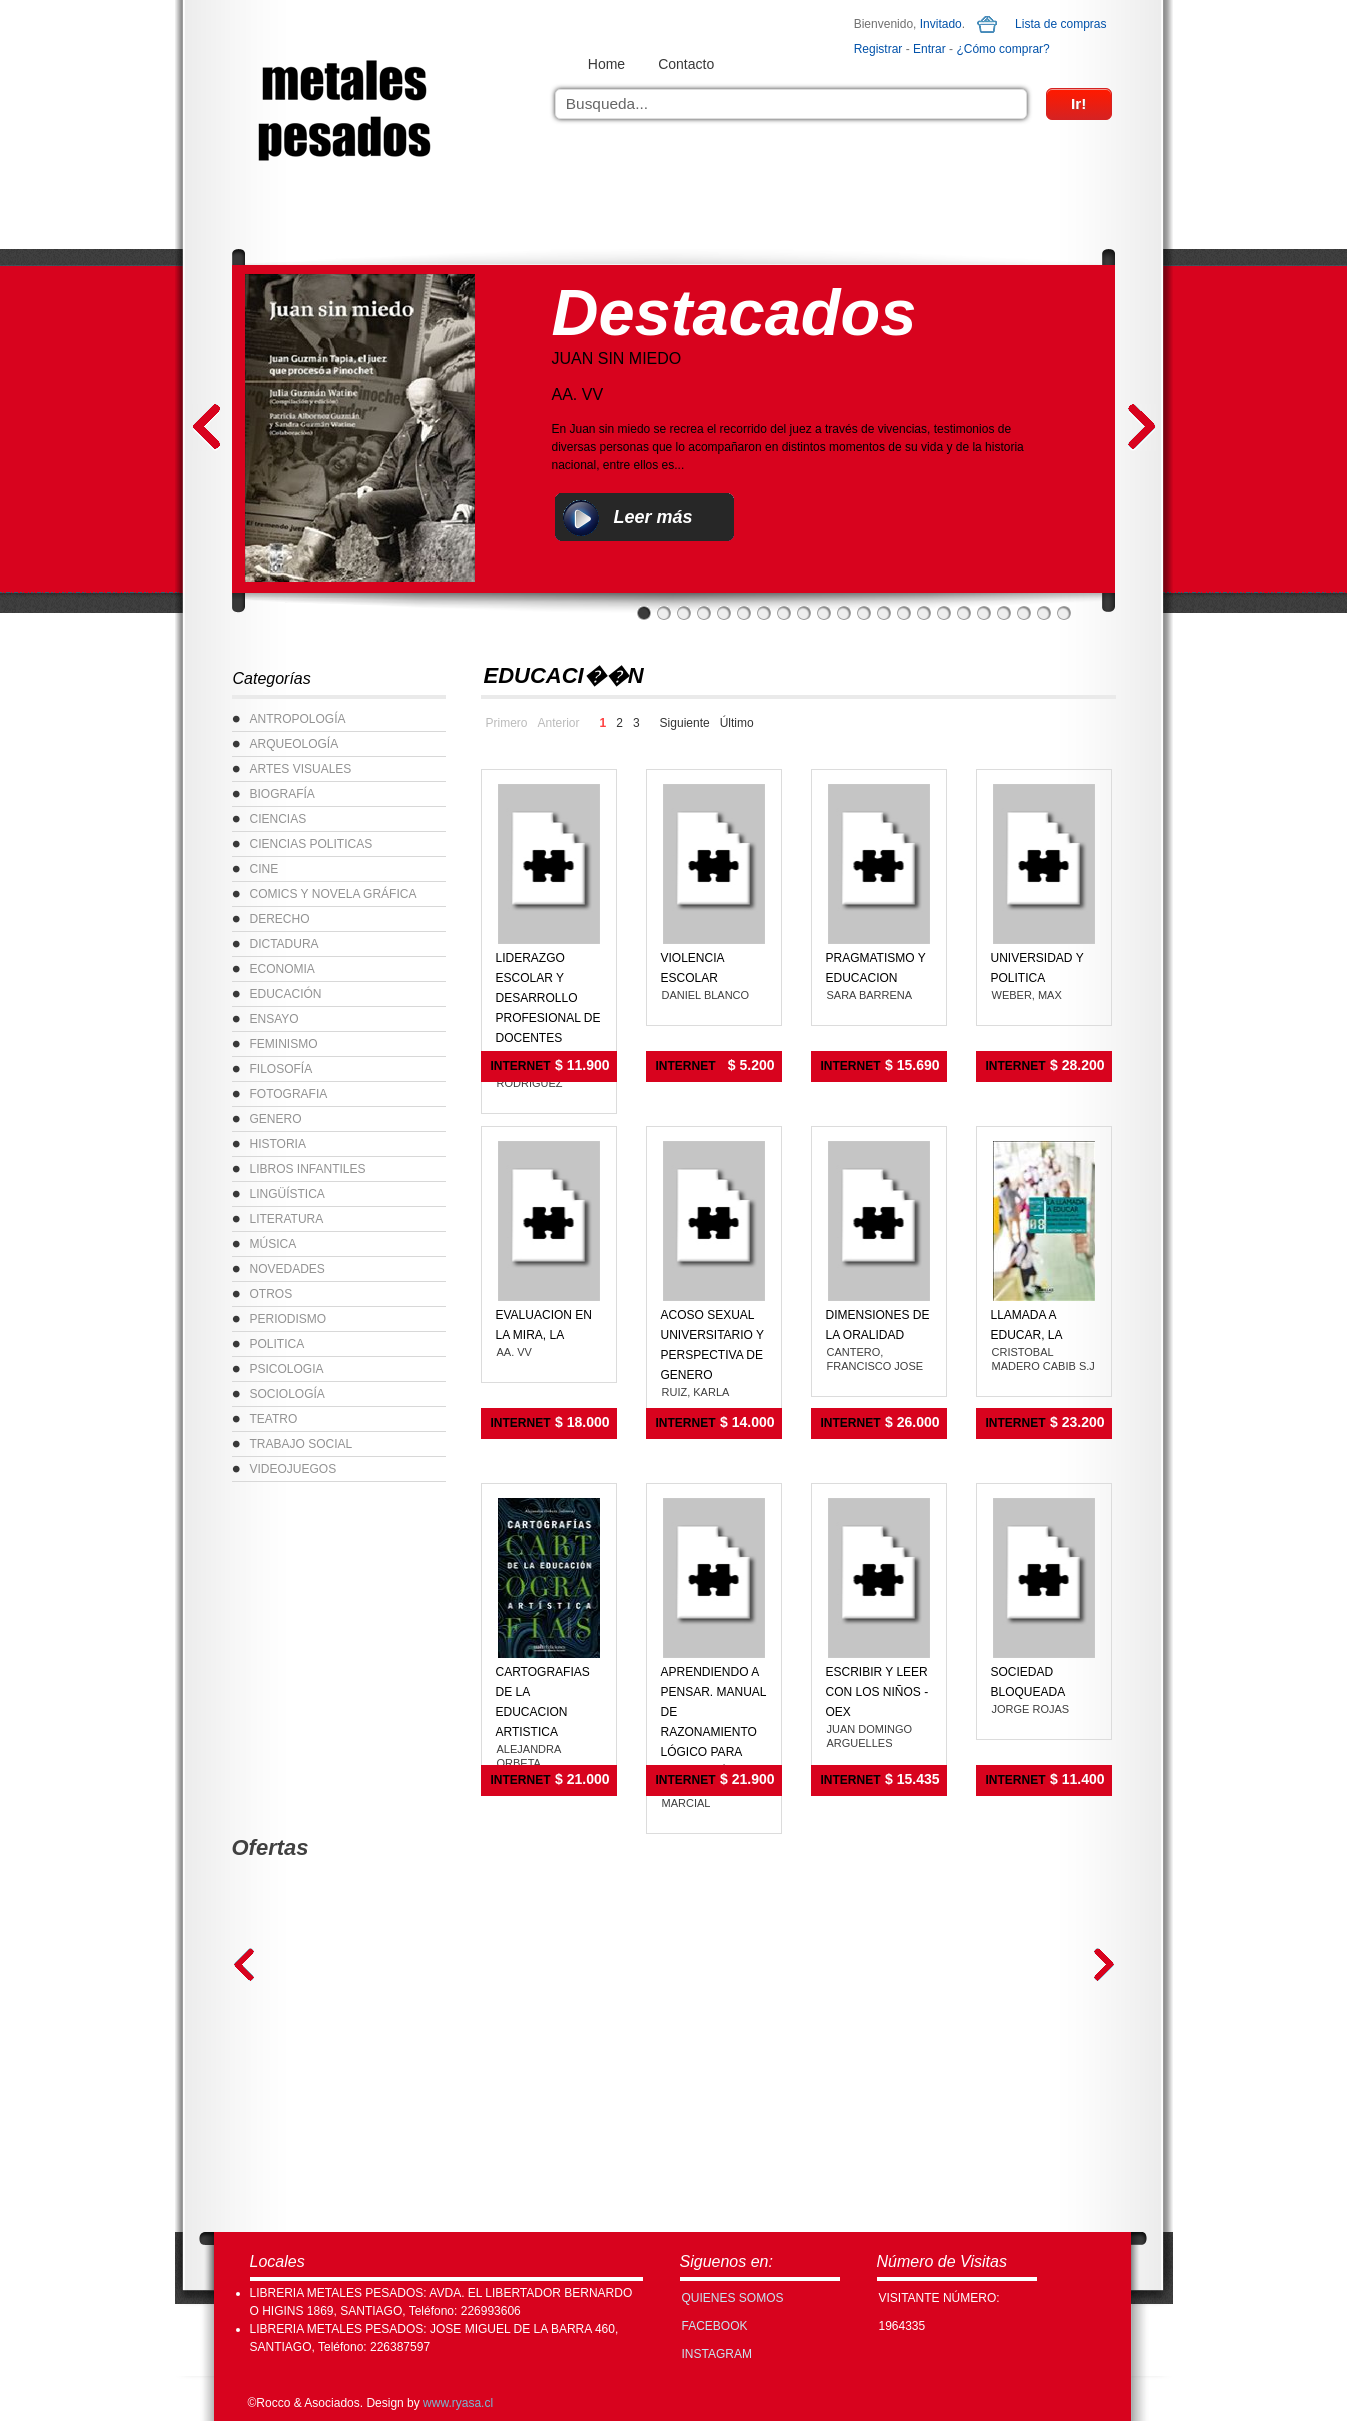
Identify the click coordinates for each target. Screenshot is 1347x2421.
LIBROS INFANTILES (308, 1169)
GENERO (276, 1119)
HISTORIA (278, 1144)
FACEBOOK (715, 2326)
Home (606, 64)
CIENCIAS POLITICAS (311, 844)
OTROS (271, 1294)
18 (984, 613)
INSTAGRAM (717, 2354)
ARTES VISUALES (301, 769)
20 (1024, 613)
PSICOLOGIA (287, 1369)
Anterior (559, 723)
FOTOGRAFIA (289, 1094)
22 (1064, 613)
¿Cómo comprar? (1002, 49)
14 (904, 613)
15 (924, 613)
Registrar (878, 49)
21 (1044, 613)
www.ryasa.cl (458, 2403)
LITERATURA (287, 1219)
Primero (507, 723)
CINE (264, 869)
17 (964, 613)
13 (884, 613)
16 (944, 613)
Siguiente (685, 723)
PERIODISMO (288, 1319)
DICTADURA (284, 944)
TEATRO (274, 1419)
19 (1004, 613)
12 (864, 613)
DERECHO (280, 919)
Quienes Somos (733, 2298)
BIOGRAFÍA (282, 794)
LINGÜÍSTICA (287, 1194)
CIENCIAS (278, 819)
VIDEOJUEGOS (293, 1469)
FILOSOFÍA (281, 1069)
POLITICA (277, 1344)
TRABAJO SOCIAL (301, 1444)
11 (844, 613)
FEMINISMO (284, 1044)
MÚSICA (273, 1244)
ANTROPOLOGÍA (298, 719)
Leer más (653, 517)
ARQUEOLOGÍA (294, 744)
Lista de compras (1060, 24)
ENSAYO (274, 1019)
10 (824, 613)
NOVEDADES (287, 1269)
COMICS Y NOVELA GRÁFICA (333, 894)
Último (737, 723)
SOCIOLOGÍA (287, 1394)
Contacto (686, 64)
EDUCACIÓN (286, 994)
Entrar (929, 49)
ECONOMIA (282, 969)
